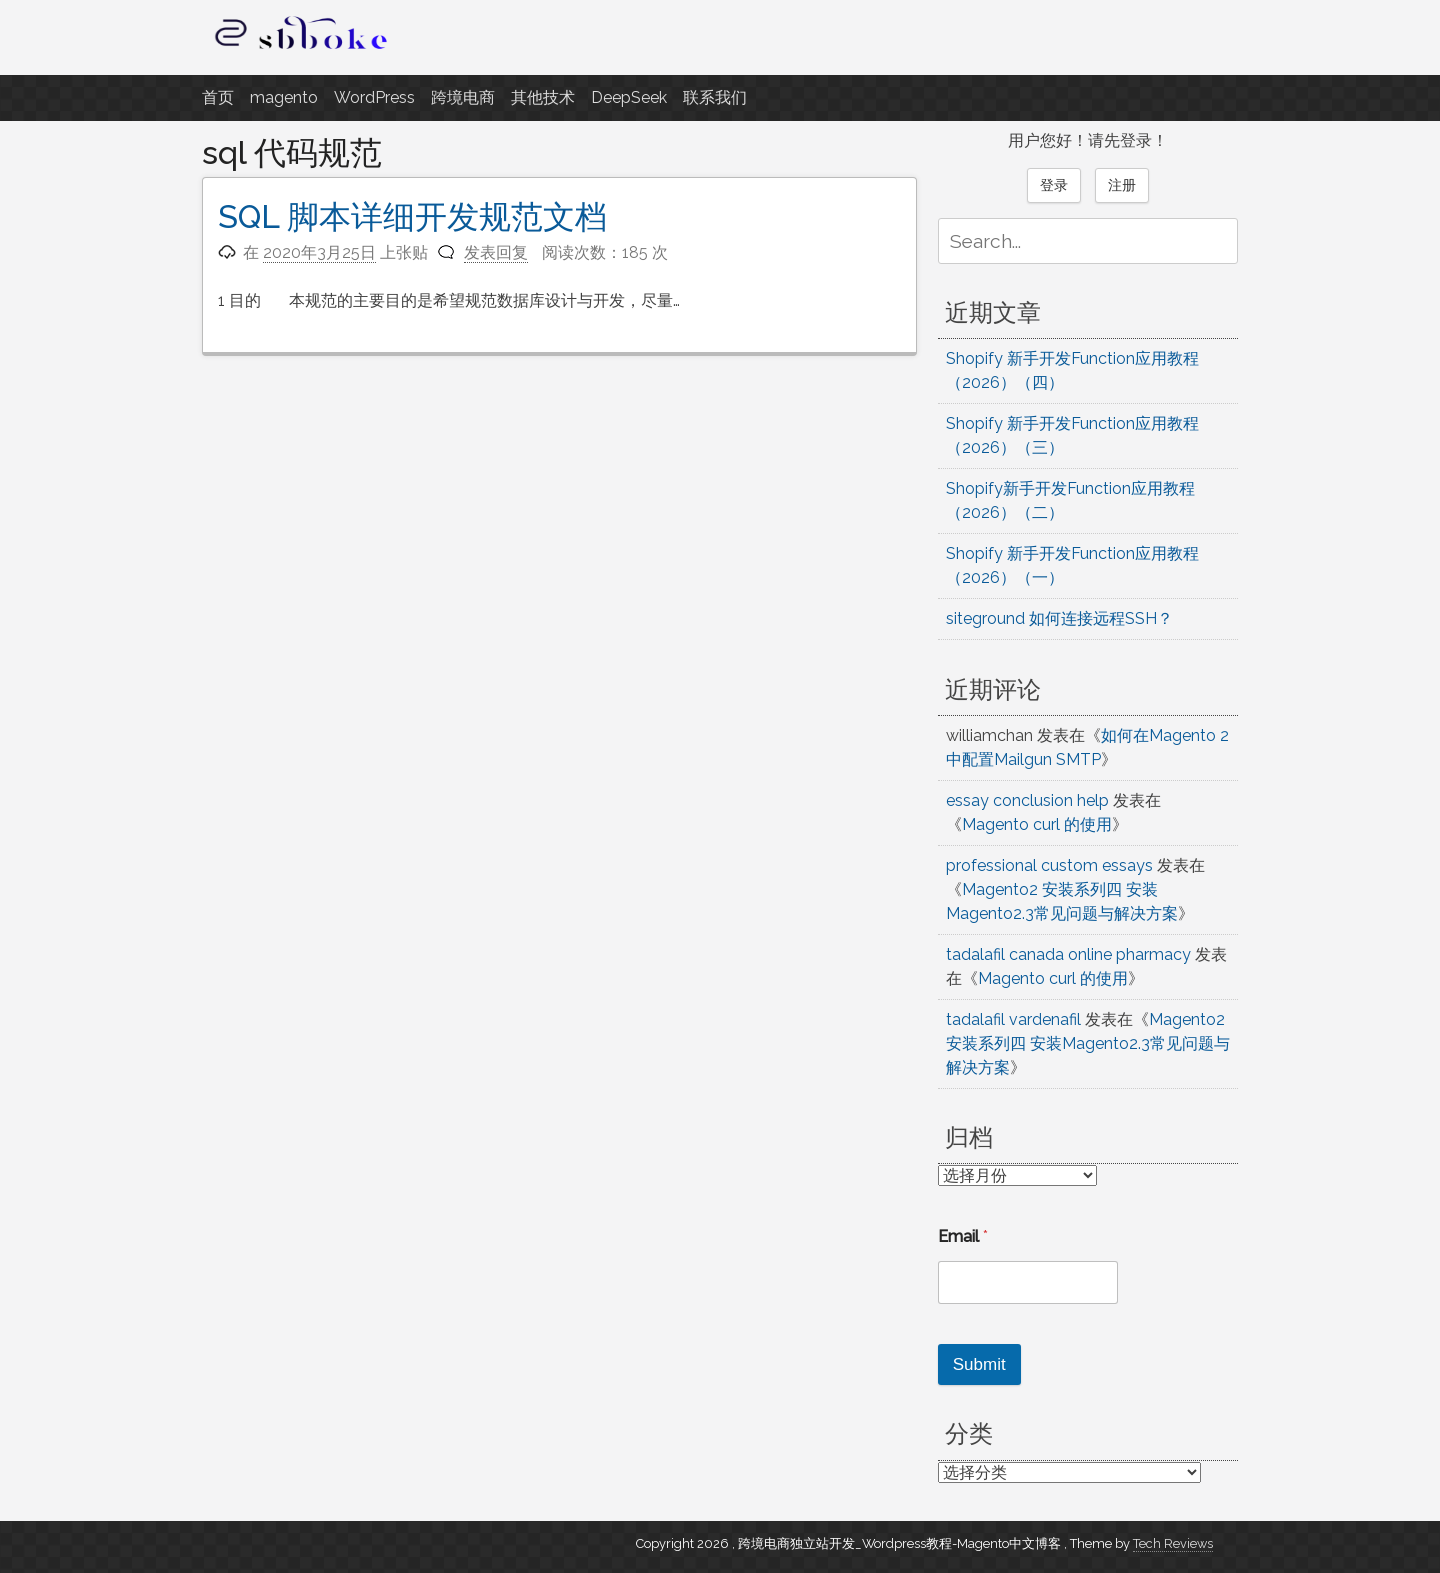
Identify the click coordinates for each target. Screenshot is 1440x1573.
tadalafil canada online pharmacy (1068, 954)
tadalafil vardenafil (1013, 1019)
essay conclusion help (1027, 800)
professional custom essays (1049, 865)
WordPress (374, 97)
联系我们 (715, 97)
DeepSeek (629, 97)
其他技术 (543, 97)
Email (963, 1236)
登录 (1054, 185)
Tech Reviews (1173, 1543)
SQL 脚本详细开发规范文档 (412, 216)
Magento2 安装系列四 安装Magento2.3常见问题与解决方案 (1088, 1043)
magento (284, 97)
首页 (218, 97)
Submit (979, 1364)
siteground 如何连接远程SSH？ (1059, 618)
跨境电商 (463, 97)
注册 (1122, 185)
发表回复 (496, 252)
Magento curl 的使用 (1037, 824)
